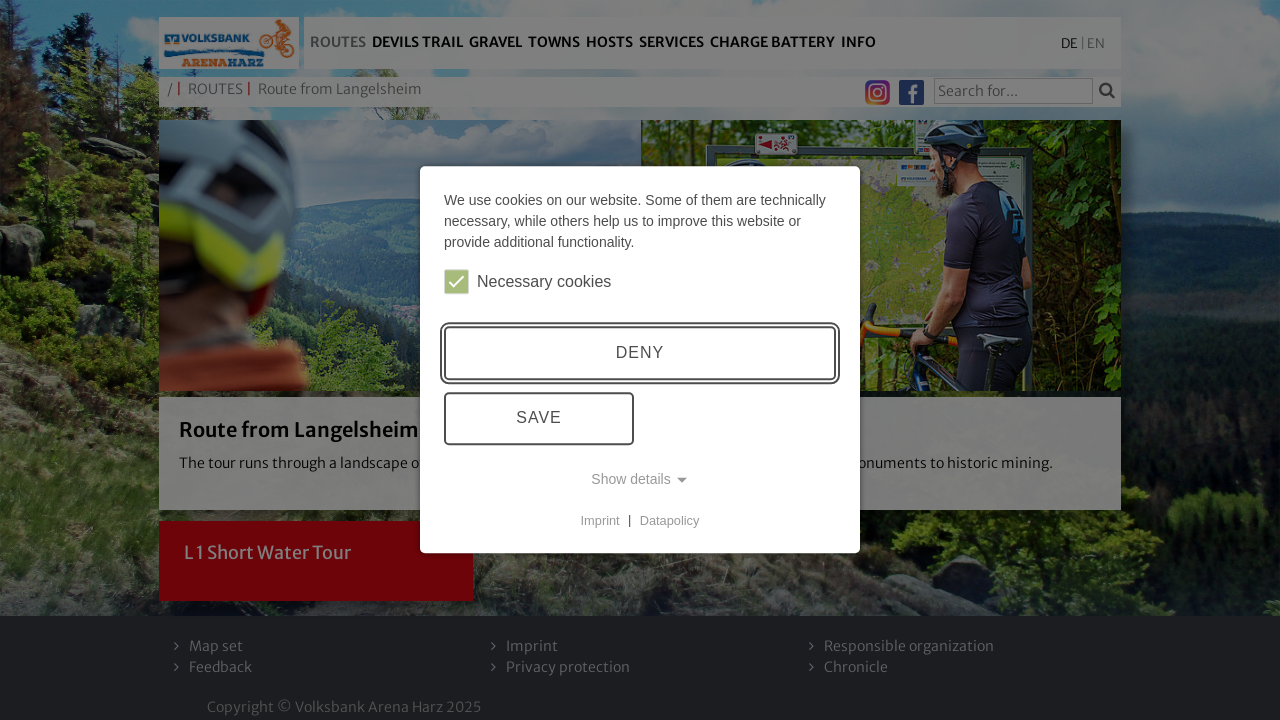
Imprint (600, 520)
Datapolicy (670, 520)
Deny (640, 352)
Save (539, 418)
